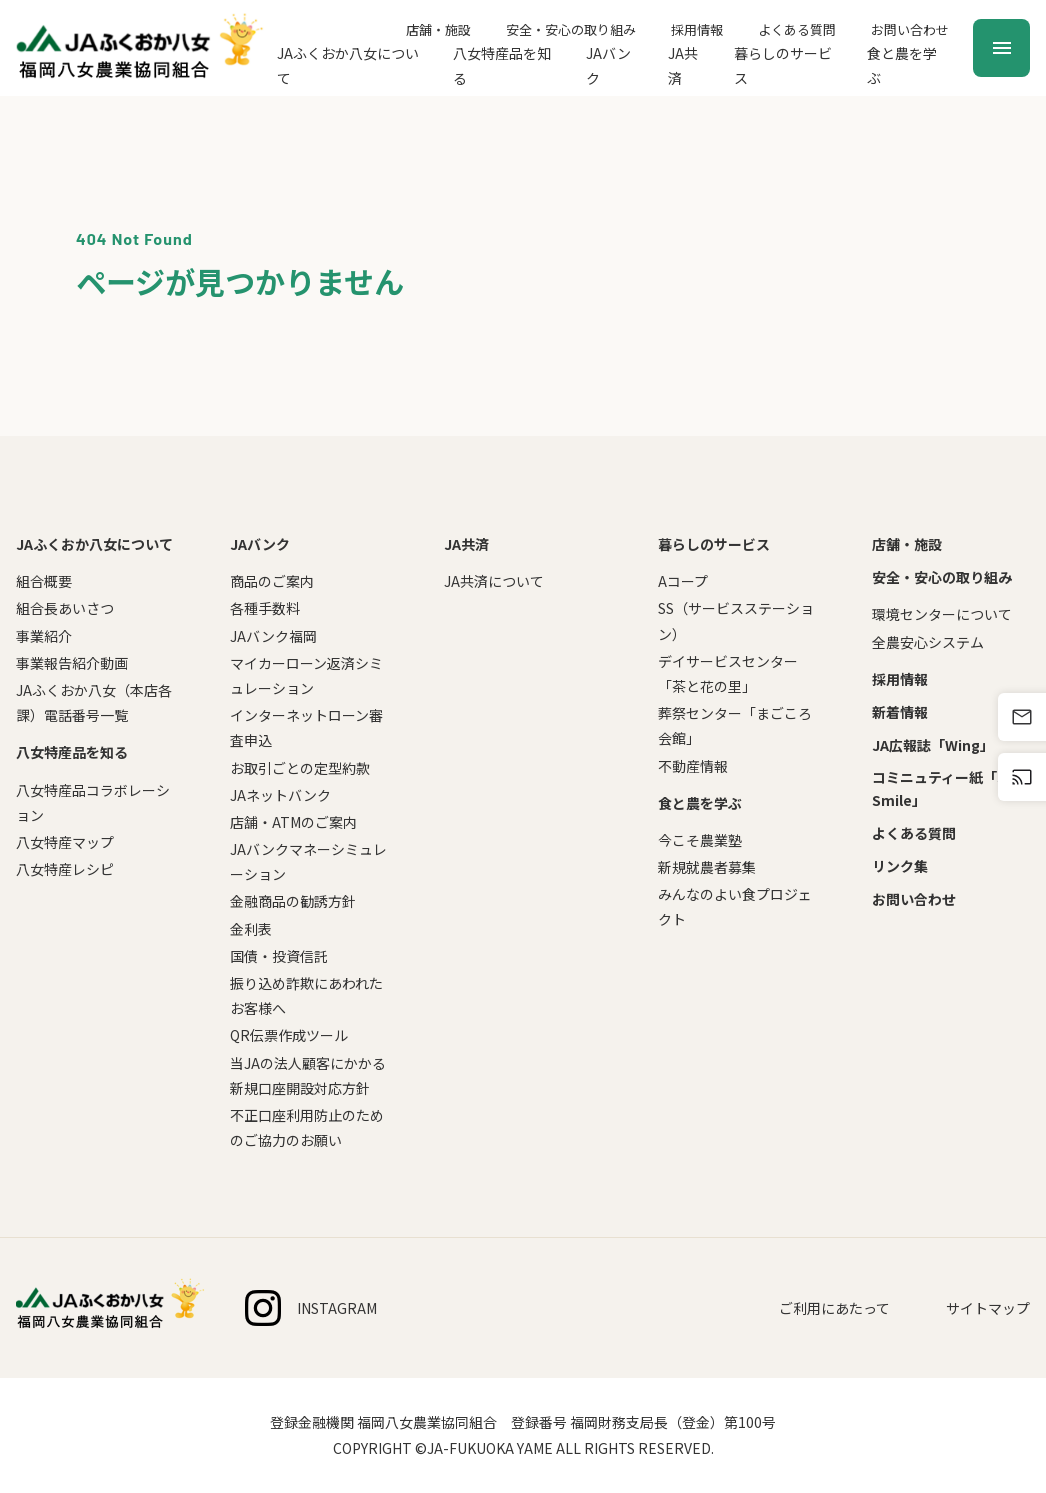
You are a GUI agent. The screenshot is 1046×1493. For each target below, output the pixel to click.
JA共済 (683, 65)
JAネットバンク (280, 795)
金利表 (251, 929)
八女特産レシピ (65, 869)
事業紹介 (44, 636)
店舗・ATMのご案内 (293, 822)
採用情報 (697, 29)
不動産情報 (693, 766)
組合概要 (44, 581)
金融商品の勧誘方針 (293, 901)
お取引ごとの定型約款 (300, 768)
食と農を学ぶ (902, 65)
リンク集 (900, 866)
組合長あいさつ (65, 608)
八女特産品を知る (502, 65)
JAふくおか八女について (348, 65)
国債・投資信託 (279, 956)
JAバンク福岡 (273, 636)
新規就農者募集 (707, 867)
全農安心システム (928, 642)
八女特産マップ (65, 842)
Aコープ (683, 581)
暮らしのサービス (783, 65)
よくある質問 (797, 29)
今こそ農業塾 (700, 840)
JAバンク (608, 65)
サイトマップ (988, 1308)
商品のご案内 (272, 581)
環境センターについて (942, 614)
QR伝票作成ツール (289, 1035)
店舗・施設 (438, 29)
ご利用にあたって (834, 1308)
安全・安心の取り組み (571, 29)
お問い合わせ (910, 29)
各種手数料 (265, 608)
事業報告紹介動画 (72, 663)
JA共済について (494, 581)
